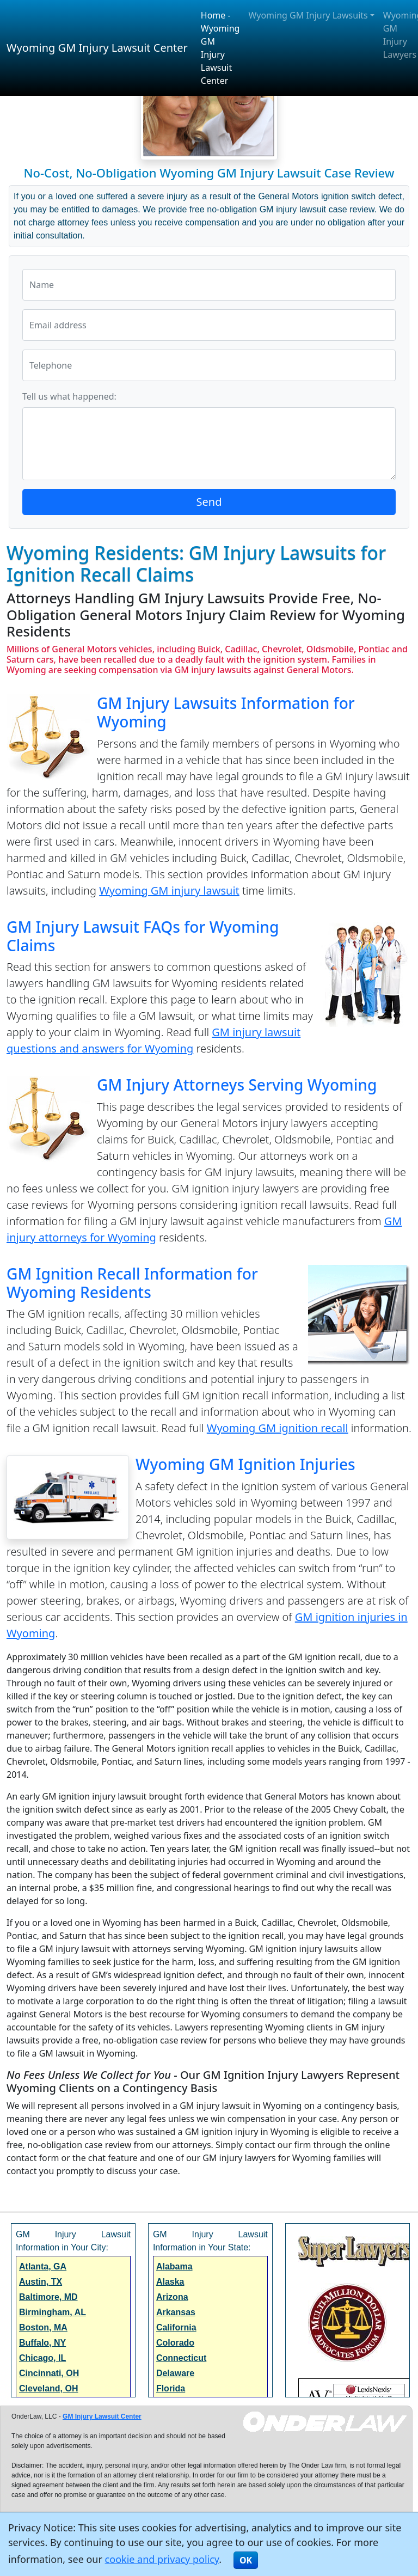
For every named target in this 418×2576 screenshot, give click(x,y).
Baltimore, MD (48, 2297)
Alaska (170, 2281)
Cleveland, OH (48, 2388)
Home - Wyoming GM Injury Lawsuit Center (220, 48)
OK (245, 2560)
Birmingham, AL (52, 2312)
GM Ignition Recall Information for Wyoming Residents (132, 1282)
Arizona (172, 2297)
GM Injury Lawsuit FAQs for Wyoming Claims (143, 936)
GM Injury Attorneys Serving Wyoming (237, 1084)
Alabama (174, 2266)
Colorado (175, 2342)
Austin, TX (40, 2281)
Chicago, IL (42, 2358)
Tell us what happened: (69, 396)
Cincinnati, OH (49, 2373)
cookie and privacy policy (162, 2559)
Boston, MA (43, 2327)
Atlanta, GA (42, 2266)
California (176, 2327)
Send (209, 501)
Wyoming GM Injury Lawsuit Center (97, 47)
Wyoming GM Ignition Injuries (245, 1464)
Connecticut (181, 2358)
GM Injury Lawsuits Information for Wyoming (226, 712)
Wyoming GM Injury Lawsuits (307, 15)
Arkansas (175, 2312)
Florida (170, 2388)
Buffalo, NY (42, 2342)
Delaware (175, 2373)
